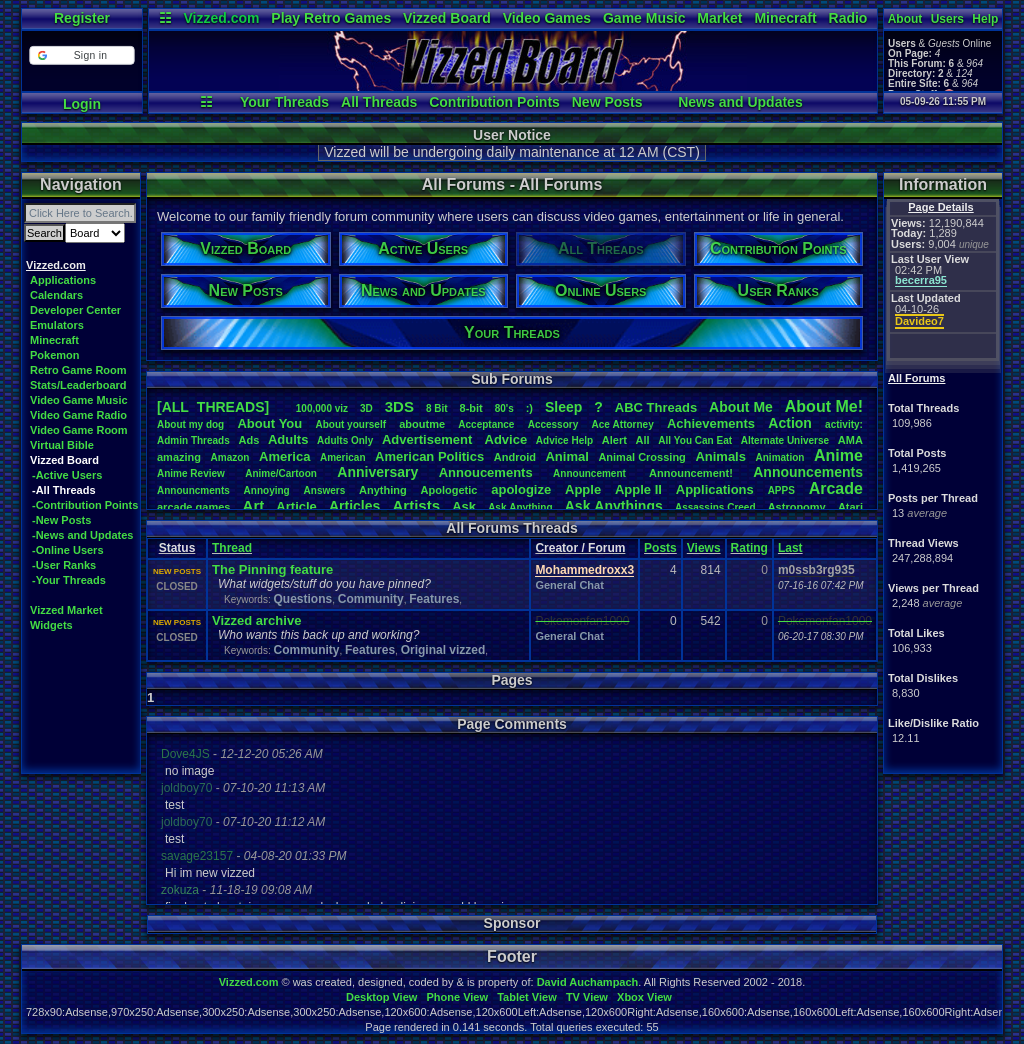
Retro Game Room (78, 370)
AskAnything (520, 507)
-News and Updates (82, 535)
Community (371, 599)
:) (529, 408)
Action (790, 423)
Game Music (644, 18)
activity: (844, 424)
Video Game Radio (78, 415)
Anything (383, 490)
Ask (464, 506)
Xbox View (644, 997)
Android (515, 457)
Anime (838, 455)
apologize (521, 489)
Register (82, 18)
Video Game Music (79, 400)
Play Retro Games (331, 18)
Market (719, 18)
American (343, 457)
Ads (248, 440)
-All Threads (64, 490)
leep (563, 407)
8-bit (471, 408)
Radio (848, 18)
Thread (232, 548)
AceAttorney (622, 424)
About (905, 19)
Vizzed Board (447, 18)
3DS (399, 406)
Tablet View (527, 997)
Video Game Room (79, 430)
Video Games (547, 18)
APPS (781, 490)
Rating (749, 548)
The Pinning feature (272, 569)
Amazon (230, 457)
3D (366, 408)
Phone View (457, 997)
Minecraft (785, 18)
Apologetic (449, 490)
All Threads (379, 102)
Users (947, 19)
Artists (416, 505)
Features (434, 599)
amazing (179, 457)
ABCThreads (656, 407)
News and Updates (740, 102)
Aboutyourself (350, 424)
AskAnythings (614, 506)
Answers (325, 490)
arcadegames (193, 507)
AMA (850, 440)
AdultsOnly (345, 440)
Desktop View (381, 997)
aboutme (422, 424)
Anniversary (377, 472)
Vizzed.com (221, 18)
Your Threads (284, 102)
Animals (720, 456)
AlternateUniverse (785, 440)
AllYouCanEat (695, 440)
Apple (583, 489)
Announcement (591, 473)
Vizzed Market (66, 610)
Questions (302, 599)
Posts (660, 548)
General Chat (569, 585)
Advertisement (429, 439)
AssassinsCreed (715, 507)
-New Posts (61, 520)
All (643, 440)
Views (704, 548)
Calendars (56, 295)
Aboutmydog (190, 424)
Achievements (711, 423)
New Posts (607, 102)
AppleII (638, 489)
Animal (566, 456)
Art (254, 505)
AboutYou (269, 423)
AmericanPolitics (429, 456)
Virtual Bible (62, 445)
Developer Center (75, 310)
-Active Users (67, 475)
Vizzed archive (256, 620)
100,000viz (322, 408)
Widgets (51, 625)
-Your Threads (69, 580)
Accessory (553, 424)
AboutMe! (824, 406)
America (284, 456)
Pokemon (55, 355)
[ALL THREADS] (213, 407)
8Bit (437, 408)
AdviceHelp (564, 440)
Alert (614, 440)
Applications (63, 280)
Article (296, 506)
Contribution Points (494, 102)
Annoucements (486, 472)
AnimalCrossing (641, 457)
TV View (587, 997)
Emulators (57, 325)
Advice (506, 439)
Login (82, 104)
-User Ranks (64, 565)
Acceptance (486, 424)
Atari (850, 507)
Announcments (193, 490)
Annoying (267, 490)
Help (985, 19)
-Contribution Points (85, 505)
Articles (354, 506)
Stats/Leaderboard (78, 385)
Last (790, 548)
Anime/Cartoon (281, 473)
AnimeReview (191, 473)
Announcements (808, 472)
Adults (288, 439)
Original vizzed (443, 650)
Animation (780, 457)
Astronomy (797, 507)
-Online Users (68, 550)
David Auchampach (588, 982)
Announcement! (691, 473)
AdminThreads (193, 440)
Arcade (836, 488)
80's (504, 408)
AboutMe (741, 407)
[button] (81, 55)
